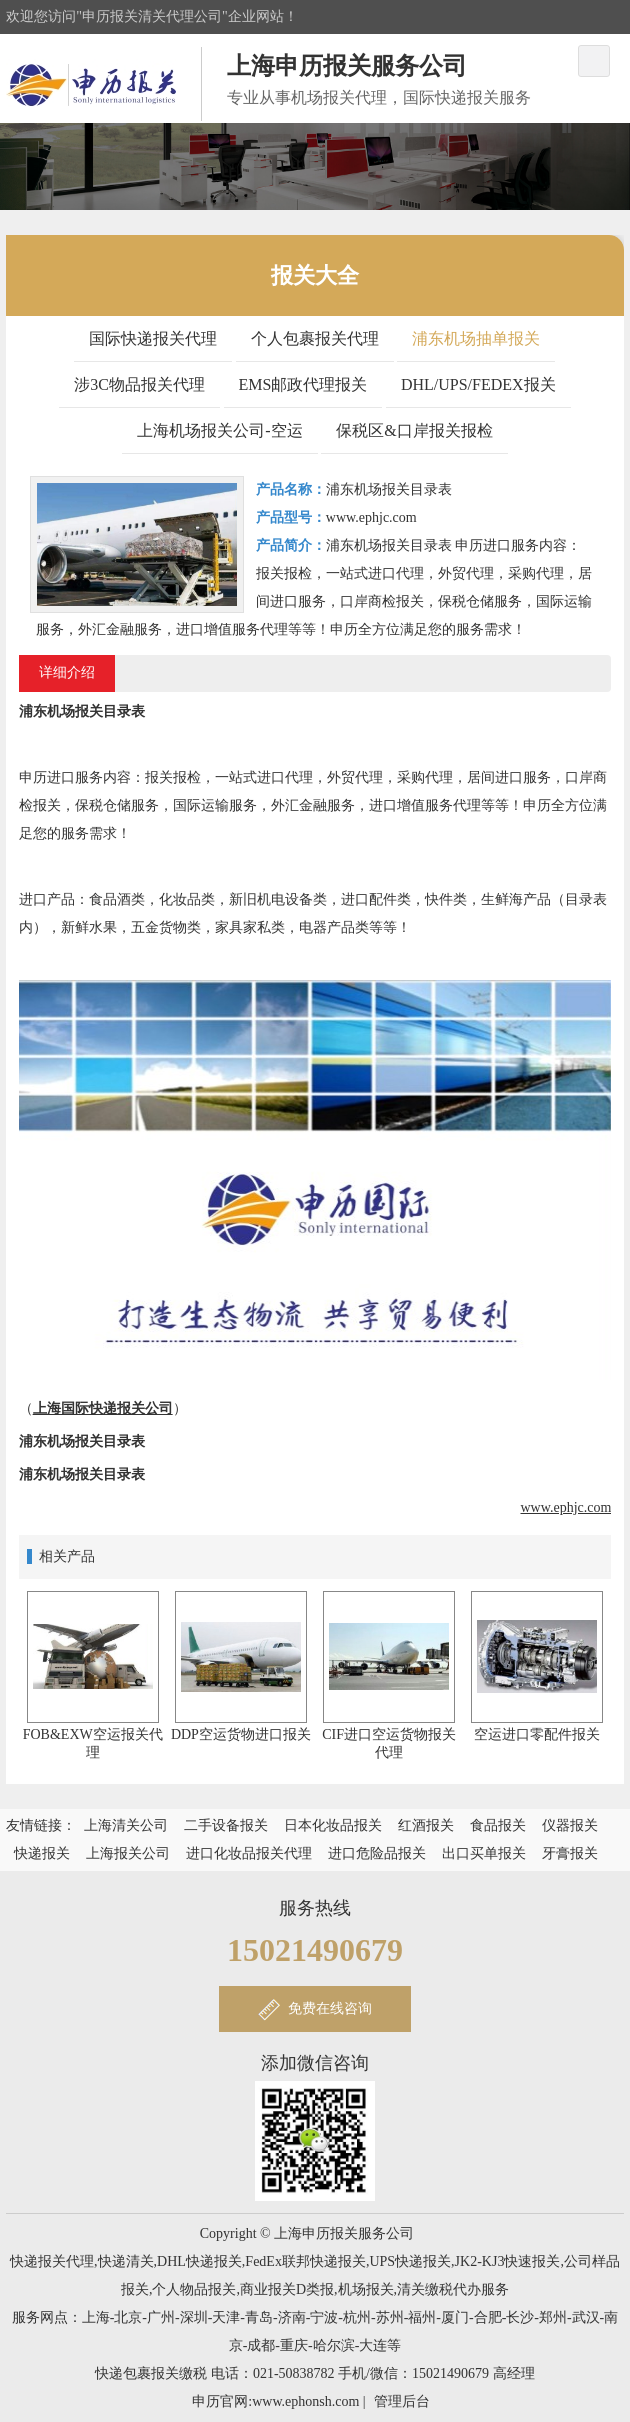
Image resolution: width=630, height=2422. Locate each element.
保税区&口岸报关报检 (414, 430)
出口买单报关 (484, 1853)
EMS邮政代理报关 (303, 384)
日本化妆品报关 (333, 1825)
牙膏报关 (570, 1853)
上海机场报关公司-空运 (219, 430)
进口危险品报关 (377, 1853)
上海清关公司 (126, 1825)
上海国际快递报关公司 (103, 1408)
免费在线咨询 (330, 2008)
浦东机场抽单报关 (476, 338)
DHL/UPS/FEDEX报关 (478, 384)
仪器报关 (570, 1825)
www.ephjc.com (566, 1507)
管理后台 (402, 2401)
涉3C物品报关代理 (139, 384)
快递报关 (42, 1853)
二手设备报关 (226, 1825)
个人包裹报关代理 (315, 338)
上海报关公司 (128, 1853)
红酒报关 (426, 1825)
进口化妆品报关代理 (249, 1853)
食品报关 (498, 1825)
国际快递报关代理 (153, 338)
